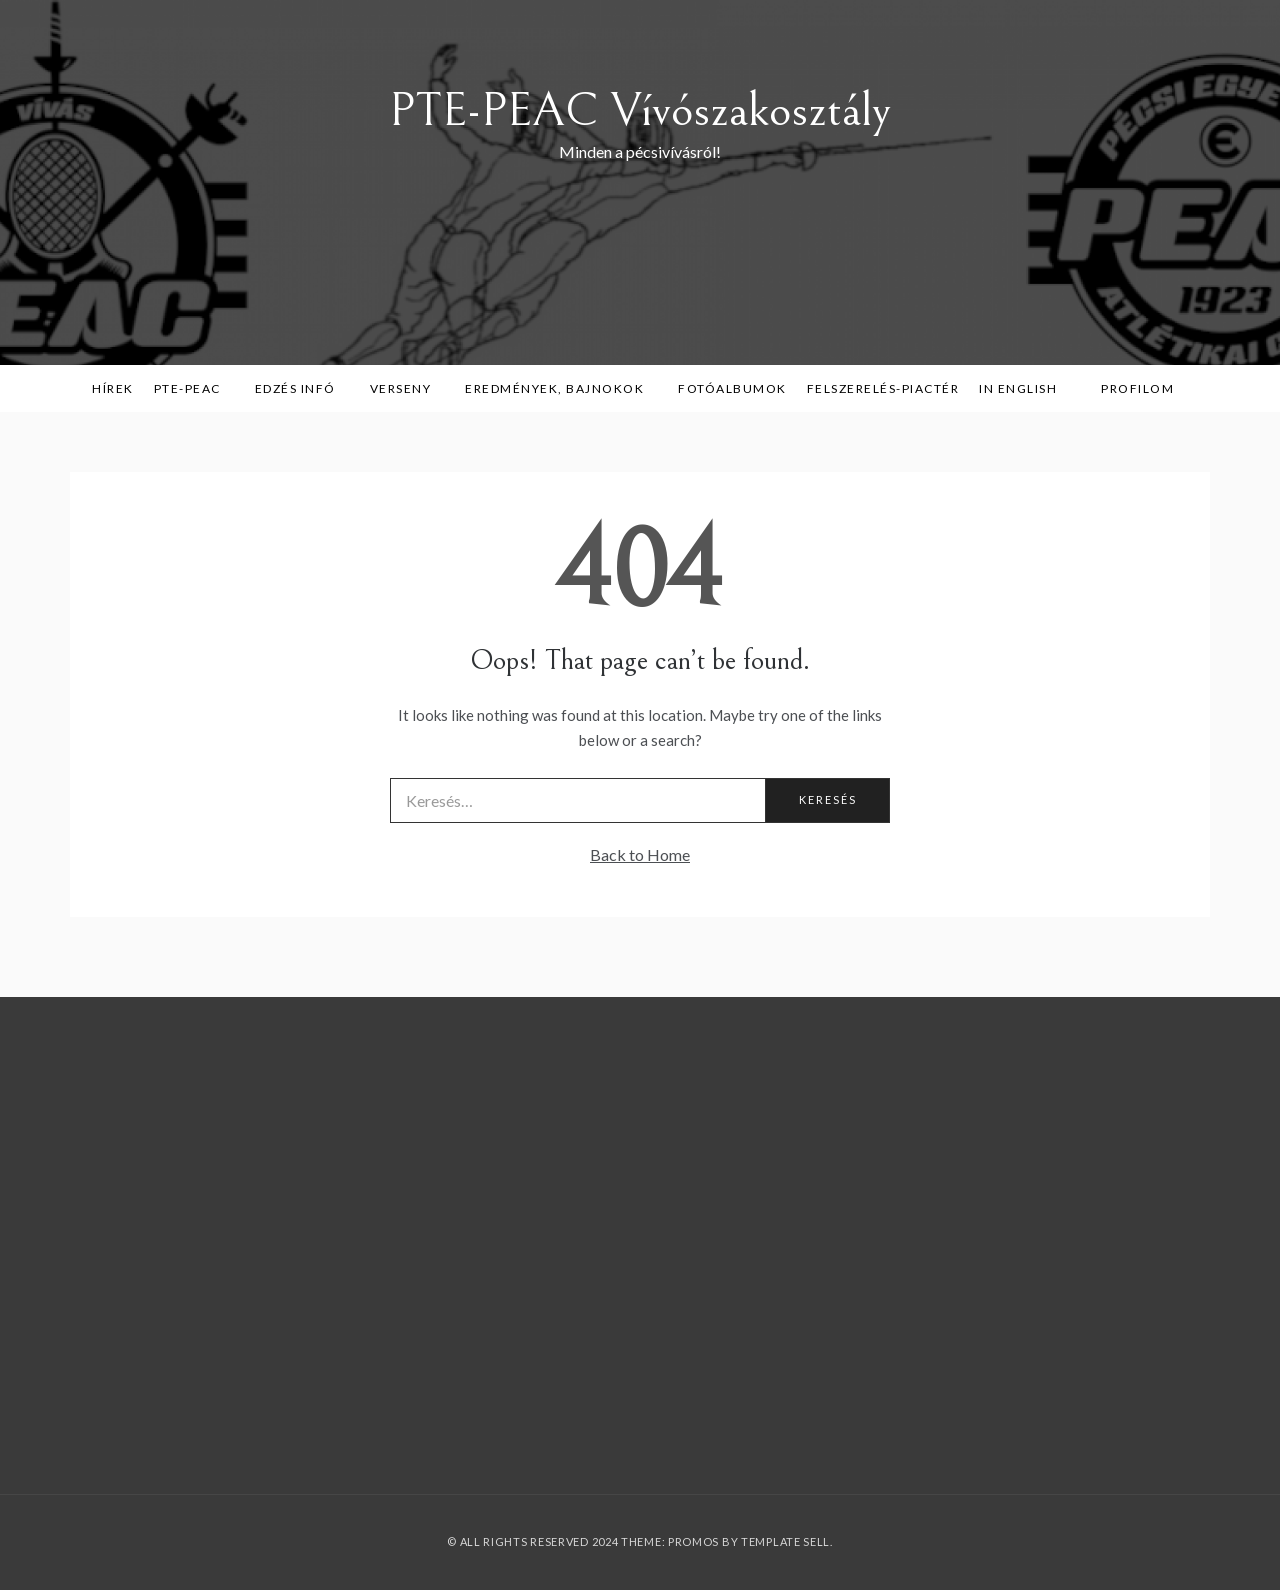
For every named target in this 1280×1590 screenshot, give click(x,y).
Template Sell (785, 1541)
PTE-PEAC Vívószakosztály (640, 110)
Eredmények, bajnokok (561, 388)
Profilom (1137, 388)
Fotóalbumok (732, 388)
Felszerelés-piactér (883, 388)
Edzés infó (302, 388)
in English (1025, 388)
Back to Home (640, 854)
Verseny (408, 388)
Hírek (113, 388)
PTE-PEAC (194, 388)
